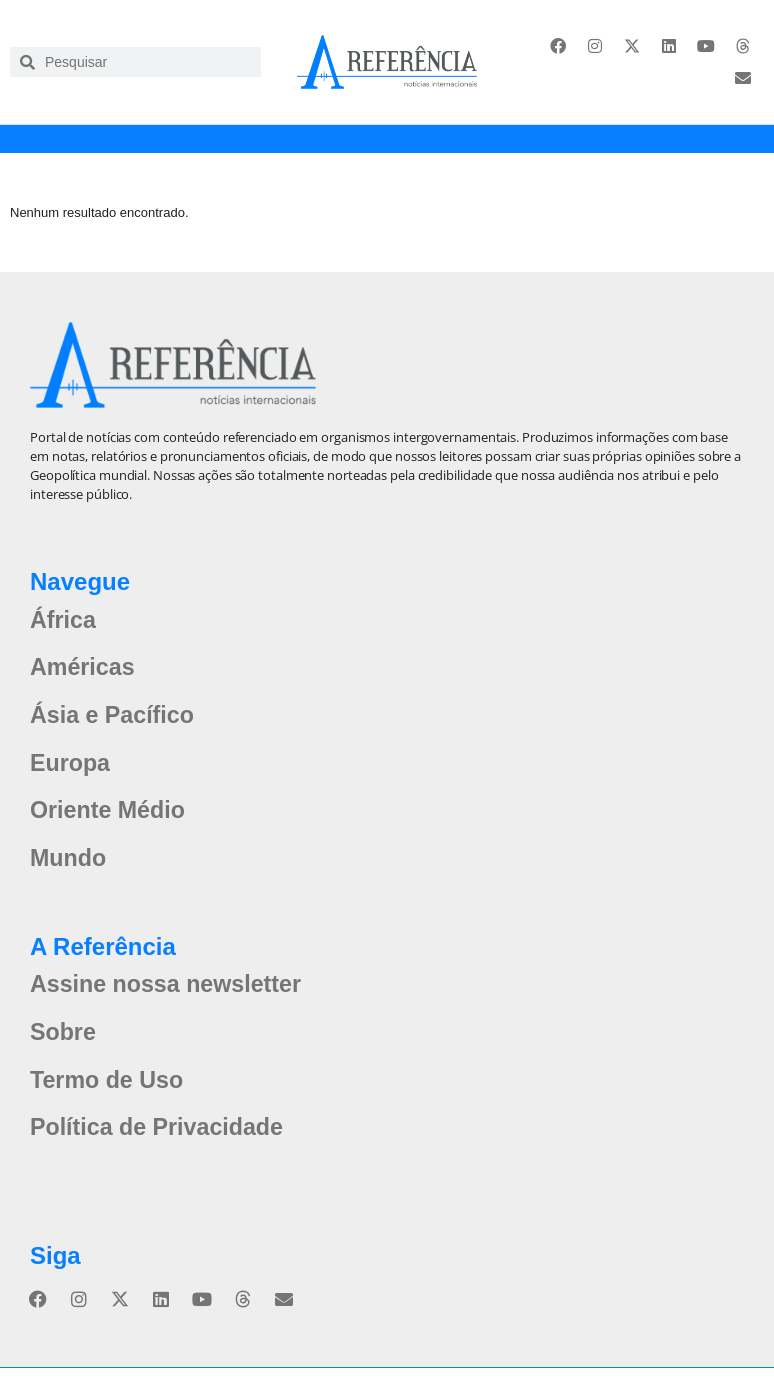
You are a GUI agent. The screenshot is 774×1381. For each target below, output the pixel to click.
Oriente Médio (110, 817)
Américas (84, 670)
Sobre (64, 1043)
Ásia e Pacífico (114, 719)
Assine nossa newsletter (170, 994)
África (64, 621)
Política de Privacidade (160, 1141)
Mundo (69, 866)
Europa (71, 768)
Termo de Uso (109, 1092)
